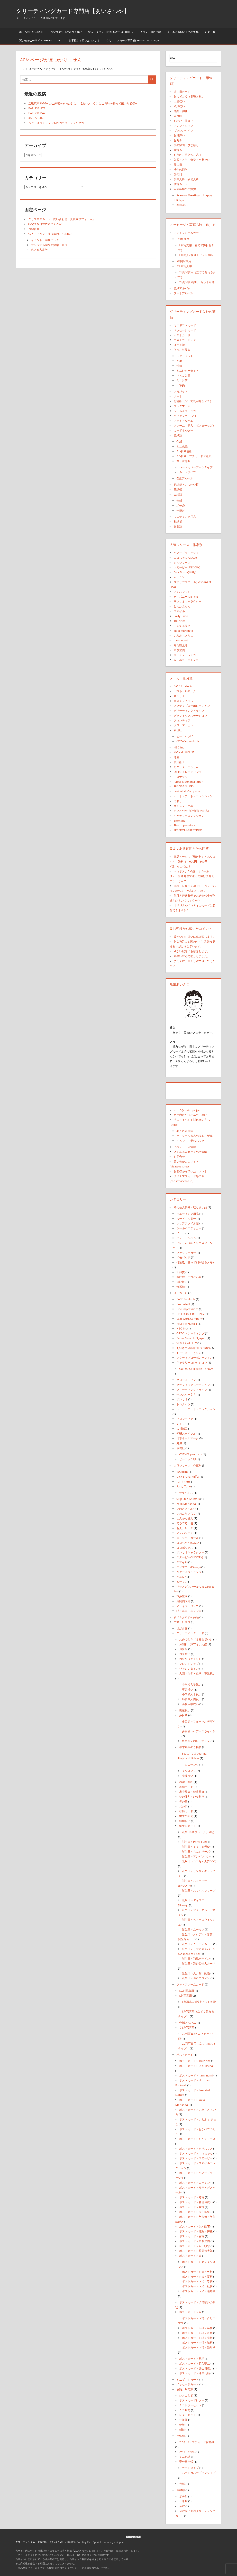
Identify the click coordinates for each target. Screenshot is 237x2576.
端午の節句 (181, 169)
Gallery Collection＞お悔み (196, 1369)
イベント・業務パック (45, 240)
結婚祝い (179, 106)
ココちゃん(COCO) (185, 557)
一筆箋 (180, 385)
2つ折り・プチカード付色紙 (193, 456)
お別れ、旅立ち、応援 (187, 155)
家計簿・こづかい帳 (186, 484)
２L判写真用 (184, 266)
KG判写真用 (183, 261)
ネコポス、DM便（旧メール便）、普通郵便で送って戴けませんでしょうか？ (192, 876)
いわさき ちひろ (186, 1509)
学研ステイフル (183, 701)
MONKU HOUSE (184, 752)
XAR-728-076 (36, 118)
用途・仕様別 (182, 1622)
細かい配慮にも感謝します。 (192, 951)
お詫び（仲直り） (185, 121)
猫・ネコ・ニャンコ (186, 660)
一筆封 (180, 510)
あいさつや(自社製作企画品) (191, 811)
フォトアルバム (183, 293)
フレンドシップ (183, 125)
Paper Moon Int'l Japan (191, 1338)
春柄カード (181, 150)
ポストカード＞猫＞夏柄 (197, 2333)
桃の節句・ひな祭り (186, 145)
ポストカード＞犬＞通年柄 (198, 2291)
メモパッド (181, 391)
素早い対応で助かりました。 (192, 956)
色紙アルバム (182, 288)
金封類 (178, 494)
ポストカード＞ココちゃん (196, 2153)
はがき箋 (179, 345)
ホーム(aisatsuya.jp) (31, 32)
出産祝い (179, 101)
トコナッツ (181, 777)
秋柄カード (181, 184)
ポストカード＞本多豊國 (194, 2241)
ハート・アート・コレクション (193, 796)
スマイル (179, 611)
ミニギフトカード (185, 325)
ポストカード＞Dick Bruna (196, 2066)
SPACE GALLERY (184, 786)
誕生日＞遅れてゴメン (196, 1978)
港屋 (176, 757)
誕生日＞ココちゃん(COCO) (199, 1861)
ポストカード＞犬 (190, 2255)
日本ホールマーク (185, 691)
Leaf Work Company (187, 791)
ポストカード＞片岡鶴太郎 (196, 2251)
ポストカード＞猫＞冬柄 (197, 2328)
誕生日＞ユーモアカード (197, 1944)
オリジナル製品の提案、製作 (49, 245)
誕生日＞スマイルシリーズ (198, 1890)
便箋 (179, 361)
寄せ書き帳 (183, 461)
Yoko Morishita (183, 631)
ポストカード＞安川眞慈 (194, 2212)
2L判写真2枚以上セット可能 (197, 282)
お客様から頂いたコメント (84, 40)
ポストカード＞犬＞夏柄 (197, 2276)
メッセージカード (185, 330)
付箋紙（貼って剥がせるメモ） (193, 401)
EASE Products (183, 686)
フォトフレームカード (187, 233)
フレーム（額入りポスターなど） (194, 425)
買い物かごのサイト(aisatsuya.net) (40, 40)
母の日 (178, 164)
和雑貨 (178, 521)
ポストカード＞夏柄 (191, 2207)
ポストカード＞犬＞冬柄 (197, 2272)
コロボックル (184, 1547)
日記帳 (178, 489)
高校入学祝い (190, 1704)
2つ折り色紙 (184, 451)
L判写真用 (182, 239)
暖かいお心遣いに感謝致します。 (194, 936)
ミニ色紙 (182, 446)
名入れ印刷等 (39, 250)
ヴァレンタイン (183, 130)
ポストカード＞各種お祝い (196, 2202)
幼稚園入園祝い (191, 1699)
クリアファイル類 (185, 416)
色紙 (179, 441)
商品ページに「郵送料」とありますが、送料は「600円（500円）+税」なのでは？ (192, 861)
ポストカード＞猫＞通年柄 (198, 2347)
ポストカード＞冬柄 (191, 2197)
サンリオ (179, 696)
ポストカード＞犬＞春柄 (197, 2281)
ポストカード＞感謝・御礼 (196, 2231)
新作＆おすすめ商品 (186, 1617)
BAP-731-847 (36, 113)
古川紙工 (179, 762)
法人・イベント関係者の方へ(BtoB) (109, 32)
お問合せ (210, 32)
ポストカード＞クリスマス (196, 2148)
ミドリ (178, 801)
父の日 (178, 174)
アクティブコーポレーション (192, 706)
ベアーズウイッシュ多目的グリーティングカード (59, 123)
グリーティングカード (190, 1633)
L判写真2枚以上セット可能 (196, 255)
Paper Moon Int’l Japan (188, 781)
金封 (179, 500)
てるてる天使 (182, 626)
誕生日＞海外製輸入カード (198, 1963)
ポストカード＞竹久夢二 (194, 2363)
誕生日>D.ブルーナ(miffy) (198, 1832)
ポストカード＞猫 (190, 2312)
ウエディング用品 (185, 517)
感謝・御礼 (181, 111)
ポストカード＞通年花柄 (194, 2373)
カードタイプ (187, 472)
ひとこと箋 (183, 375)
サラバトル (186, 1492)
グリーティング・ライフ (189, 710)
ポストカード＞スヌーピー (196, 2158)
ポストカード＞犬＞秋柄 (197, 2286)
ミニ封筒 (182, 380)
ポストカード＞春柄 (191, 2236)
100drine (179, 621)
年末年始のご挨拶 (185, 189)
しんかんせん (182, 606)
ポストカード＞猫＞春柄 (197, 2338)
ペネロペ (182, 1577)
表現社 (178, 730)
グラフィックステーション (190, 715)
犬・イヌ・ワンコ (185, 655)
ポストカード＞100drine (194, 2061)
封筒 (179, 366)
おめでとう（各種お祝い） (190, 96)
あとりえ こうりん (186, 767)
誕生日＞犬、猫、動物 (196, 1973)
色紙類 (178, 435)
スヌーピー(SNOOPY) (187, 567)
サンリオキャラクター (187, 601)
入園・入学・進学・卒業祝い (192, 160)
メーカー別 (181, 1293)
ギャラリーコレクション (189, 816)
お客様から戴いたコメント (192, 928)
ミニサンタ (192, 1764)
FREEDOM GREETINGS (188, 830)
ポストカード (182, 335)
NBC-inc (179, 747)
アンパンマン (182, 592)
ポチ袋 (180, 505)
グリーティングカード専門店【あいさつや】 (76, 10)
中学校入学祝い (191, 1684)
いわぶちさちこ (183, 635)
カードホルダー (183, 430)
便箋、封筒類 (182, 350)
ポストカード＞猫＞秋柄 (197, 2342)
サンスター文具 (183, 806)
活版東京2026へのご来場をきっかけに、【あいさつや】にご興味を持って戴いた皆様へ (83, 103)
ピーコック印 (184, 736)
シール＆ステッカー (186, 411)
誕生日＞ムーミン (193, 1929)
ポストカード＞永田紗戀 (194, 2246)
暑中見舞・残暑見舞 (186, 179)
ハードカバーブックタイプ (196, 467)
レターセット (184, 356)
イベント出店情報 (150, 32)
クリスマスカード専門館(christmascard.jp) (133, 40)
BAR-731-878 (36, 108)
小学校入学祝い (191, 1694)
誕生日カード (182, 91)
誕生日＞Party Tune (194, 1842)
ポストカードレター (186, 340)
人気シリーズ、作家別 (187, 1465)
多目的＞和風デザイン (196, 1741)
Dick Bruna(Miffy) (185, 572)
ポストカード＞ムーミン (194, 2183)
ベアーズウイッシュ (186, 553)
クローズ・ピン (183, 725)
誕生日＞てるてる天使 (196, 1846)
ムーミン (179, 577)
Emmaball (180, 820)
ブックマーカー (183, 406)
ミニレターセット (187, 370)
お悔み (178, 140)
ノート (178, 396)
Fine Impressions (185, 825)
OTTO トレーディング (188, 772)
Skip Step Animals (188, 1499)
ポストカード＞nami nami (196, 2075)
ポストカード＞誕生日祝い (196, 2368)
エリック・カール (187, 1538)
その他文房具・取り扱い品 (190, 1207)
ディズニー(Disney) (186, 596)
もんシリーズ (182, 562)
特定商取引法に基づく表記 (66, 32)
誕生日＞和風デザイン (196, 1958)
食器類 (178, 526)
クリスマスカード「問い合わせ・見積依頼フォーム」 (61, 219)
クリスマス (189, 1771)
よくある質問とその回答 (191, 848)
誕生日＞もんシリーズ (196, 1851)
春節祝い (182, 205)
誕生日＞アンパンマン (196, 1856)
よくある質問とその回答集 (183, 32)
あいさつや (80, 2550)
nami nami (181, 640)
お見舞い (179, 135)
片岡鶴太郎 (181, 645)
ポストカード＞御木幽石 (194, 2226)
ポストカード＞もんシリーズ (197, 2139)
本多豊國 (179, 650)
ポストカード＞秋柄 (191, 2358)
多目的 (178, 116)
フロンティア (182, 720)
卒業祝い (187, 1689)
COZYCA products (187, 741)
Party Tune (181, 616)
